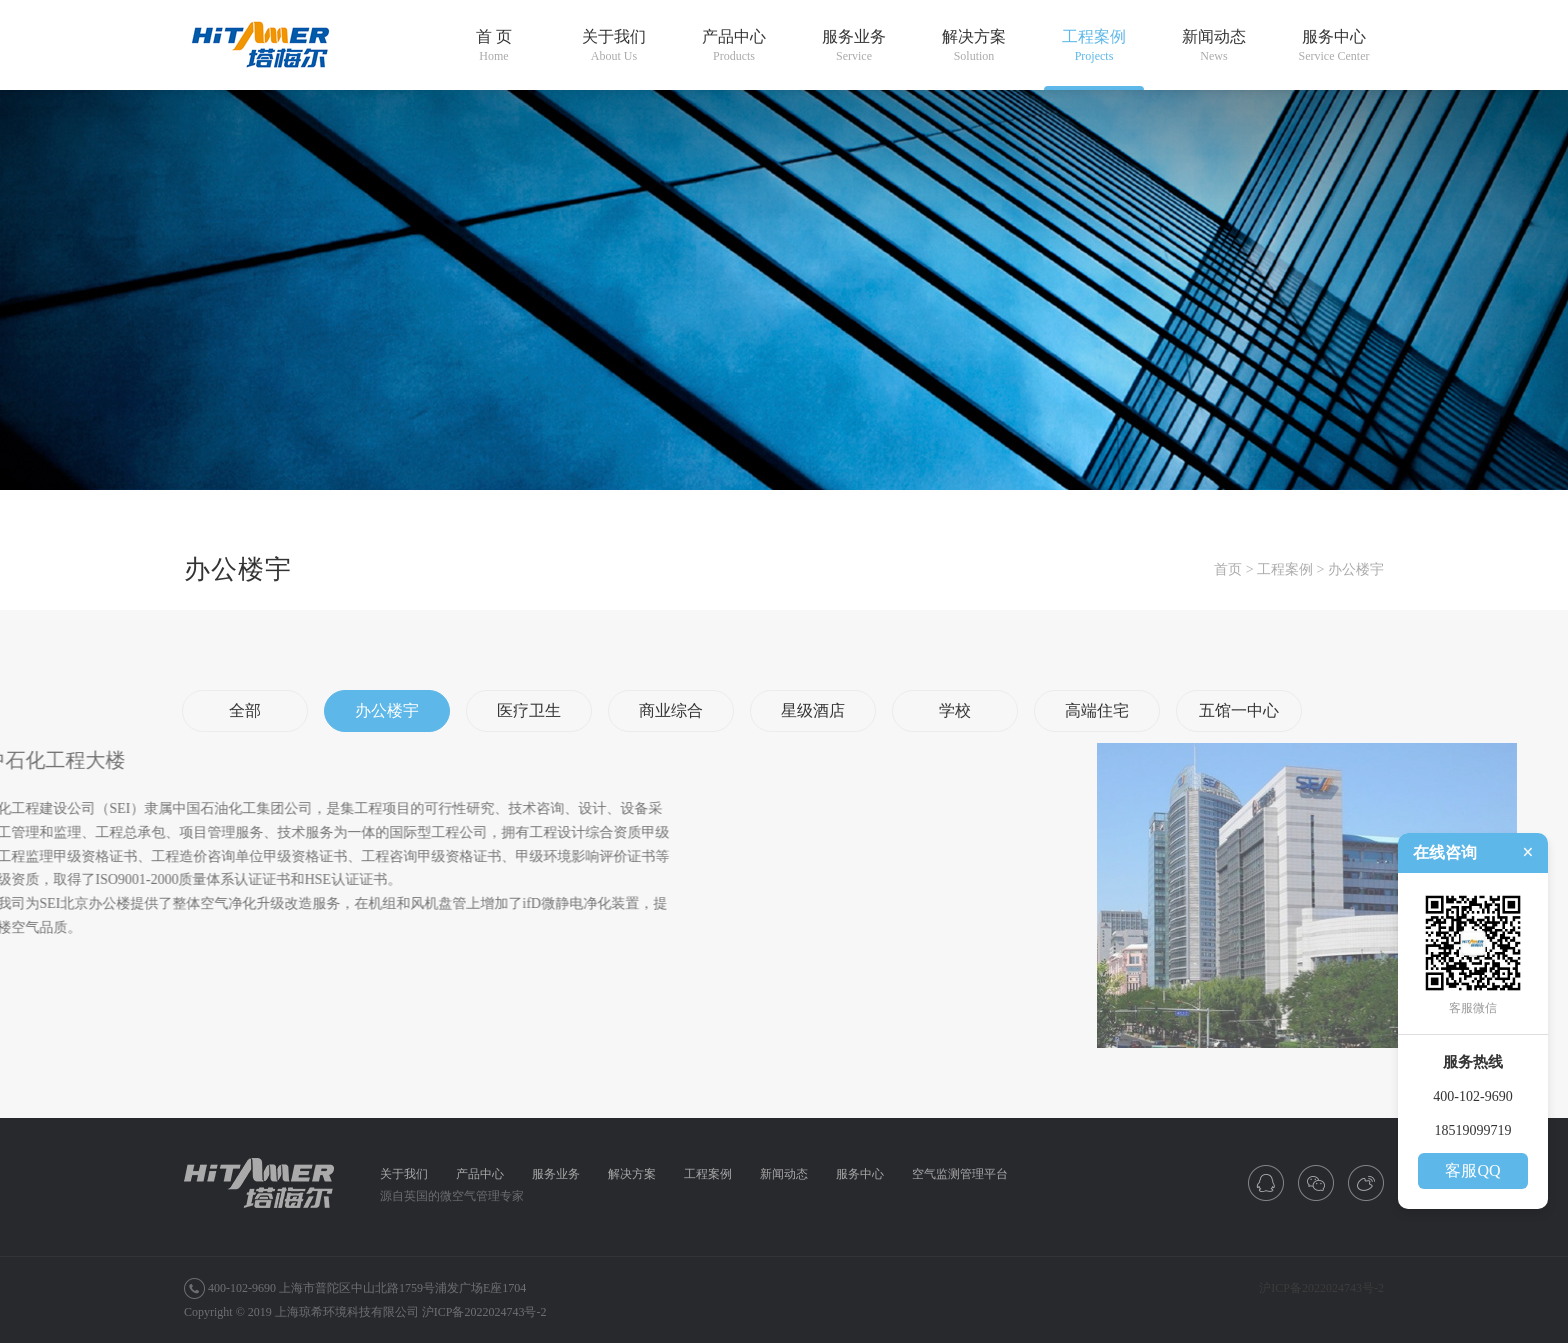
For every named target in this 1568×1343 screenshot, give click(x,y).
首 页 (494, 46)
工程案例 (1094, 46)
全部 (245, 710)
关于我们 (614, 46)
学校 (955, 710)
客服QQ (1472, 1170)
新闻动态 (1214, 46)
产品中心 (734, 46)
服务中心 (1334, 46)
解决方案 (974, 46)
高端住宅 (1097, 710)
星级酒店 (813, 710)
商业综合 (671, 710)
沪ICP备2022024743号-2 (484, 1312)
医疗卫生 (529, 710)
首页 (1228, 569)
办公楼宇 (1356, 569)
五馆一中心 (1239, 710)
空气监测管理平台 (960, 1174)
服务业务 (854, 46)
